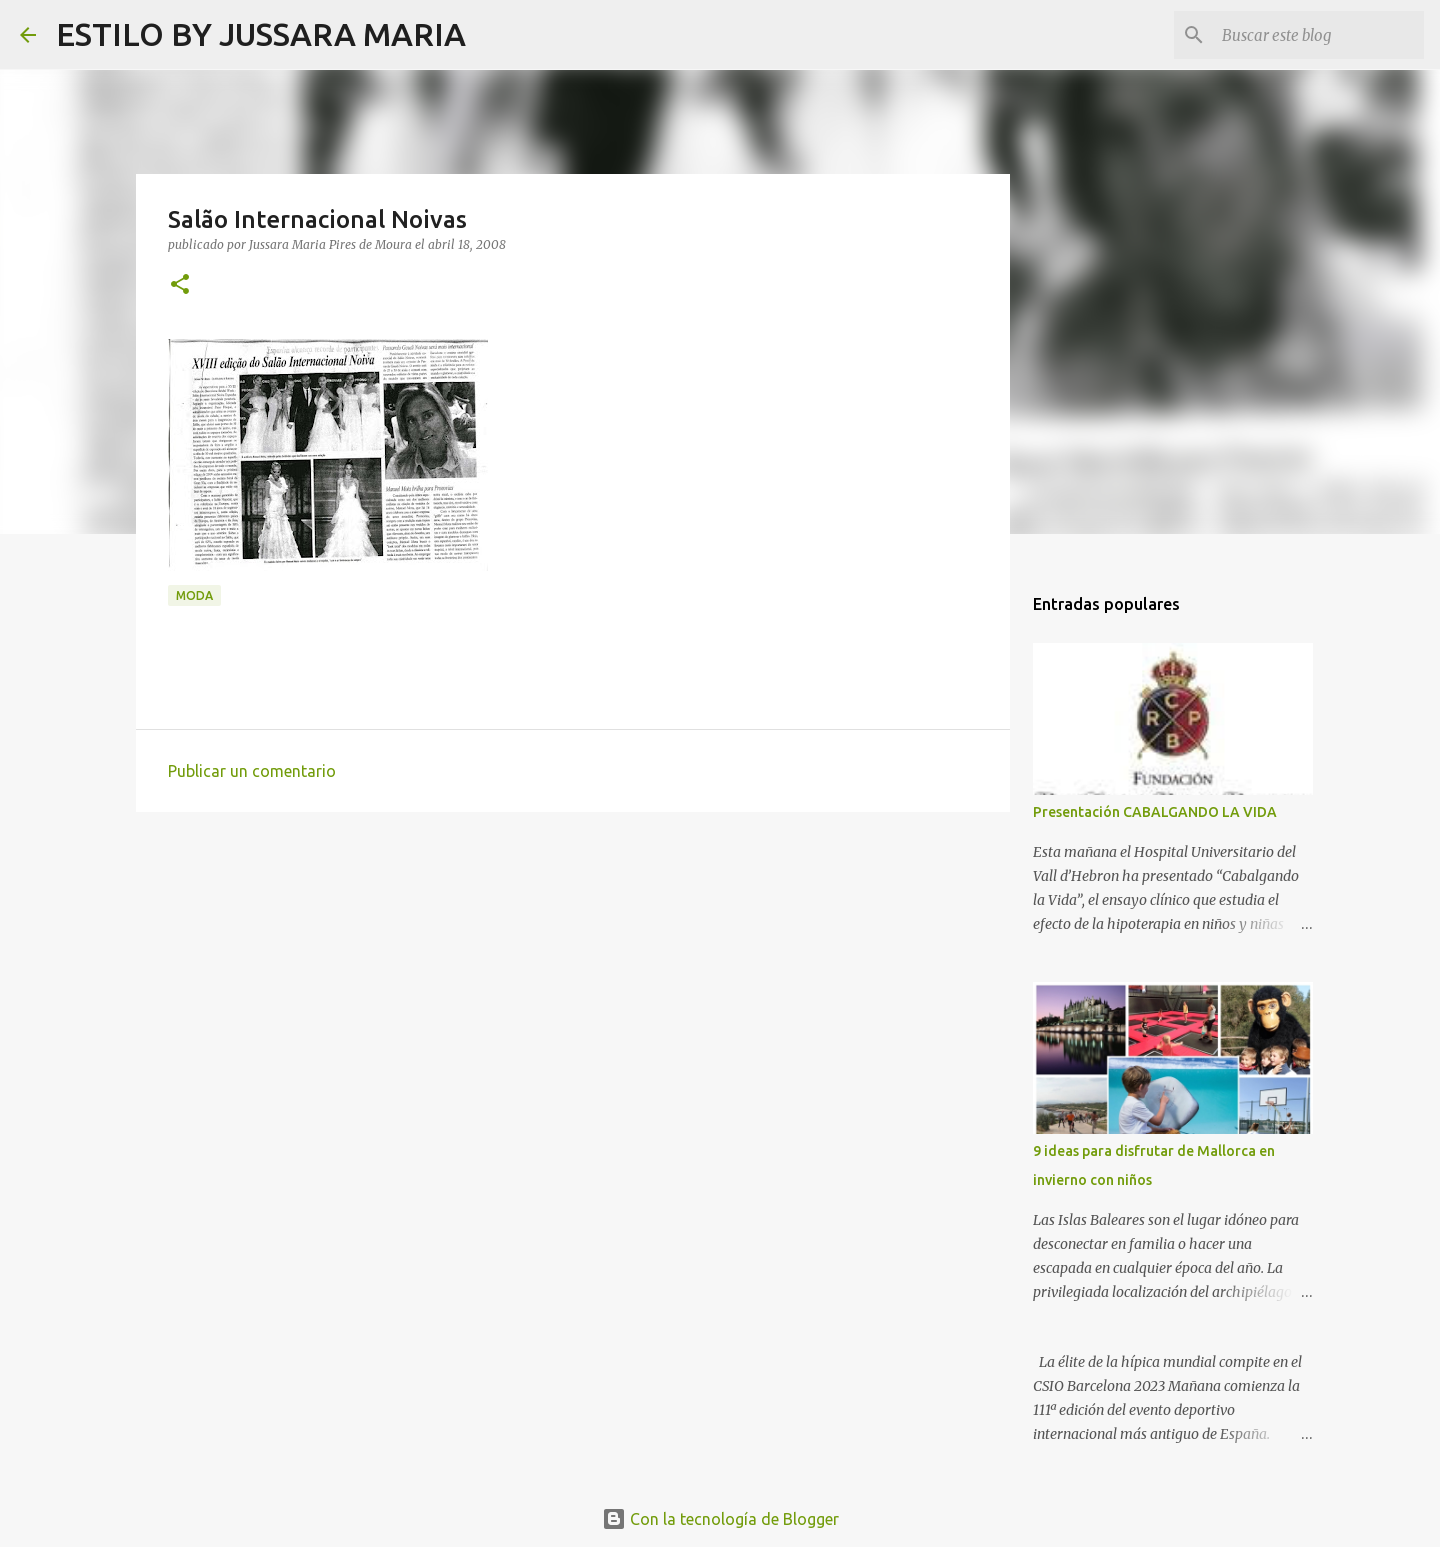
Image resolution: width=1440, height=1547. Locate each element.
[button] (180, 285)
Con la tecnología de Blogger (720, 1519)
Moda (194, 595)
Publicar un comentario (252, 771)
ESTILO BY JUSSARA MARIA (261, 34)
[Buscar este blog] (1319, 35)
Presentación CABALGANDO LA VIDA (1155, 812)
